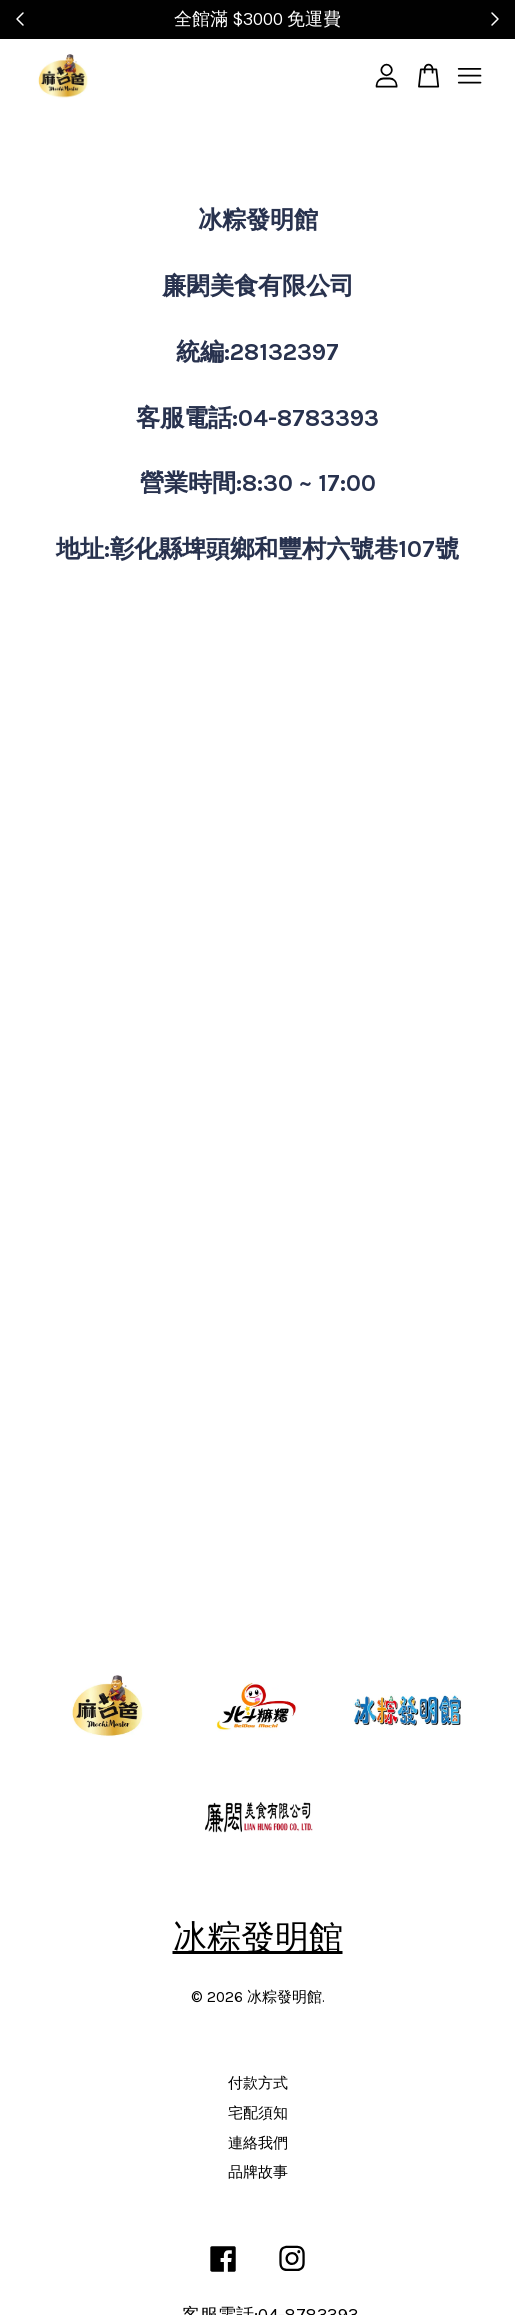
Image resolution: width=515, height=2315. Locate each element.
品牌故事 (258, 2172)
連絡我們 (258, 2143)
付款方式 (258, 2083)
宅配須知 (258, 2113)
